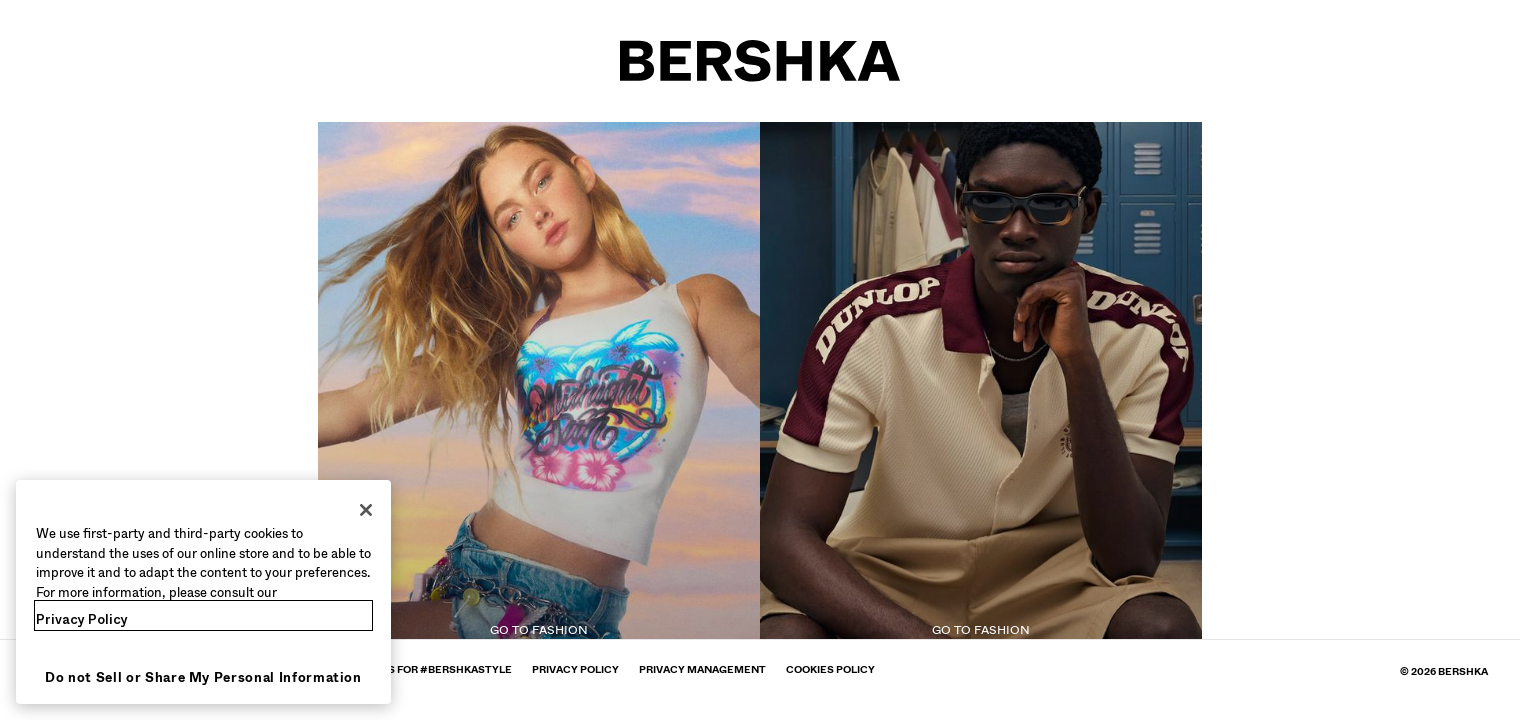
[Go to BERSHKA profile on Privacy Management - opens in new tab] (702, 669)
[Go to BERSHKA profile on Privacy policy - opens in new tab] (575, 669)
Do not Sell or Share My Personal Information (203, 677)
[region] (203, 592)
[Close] (366, 510)
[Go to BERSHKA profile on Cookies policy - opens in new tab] (830, 669)
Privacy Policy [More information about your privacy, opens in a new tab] (82, 619)
